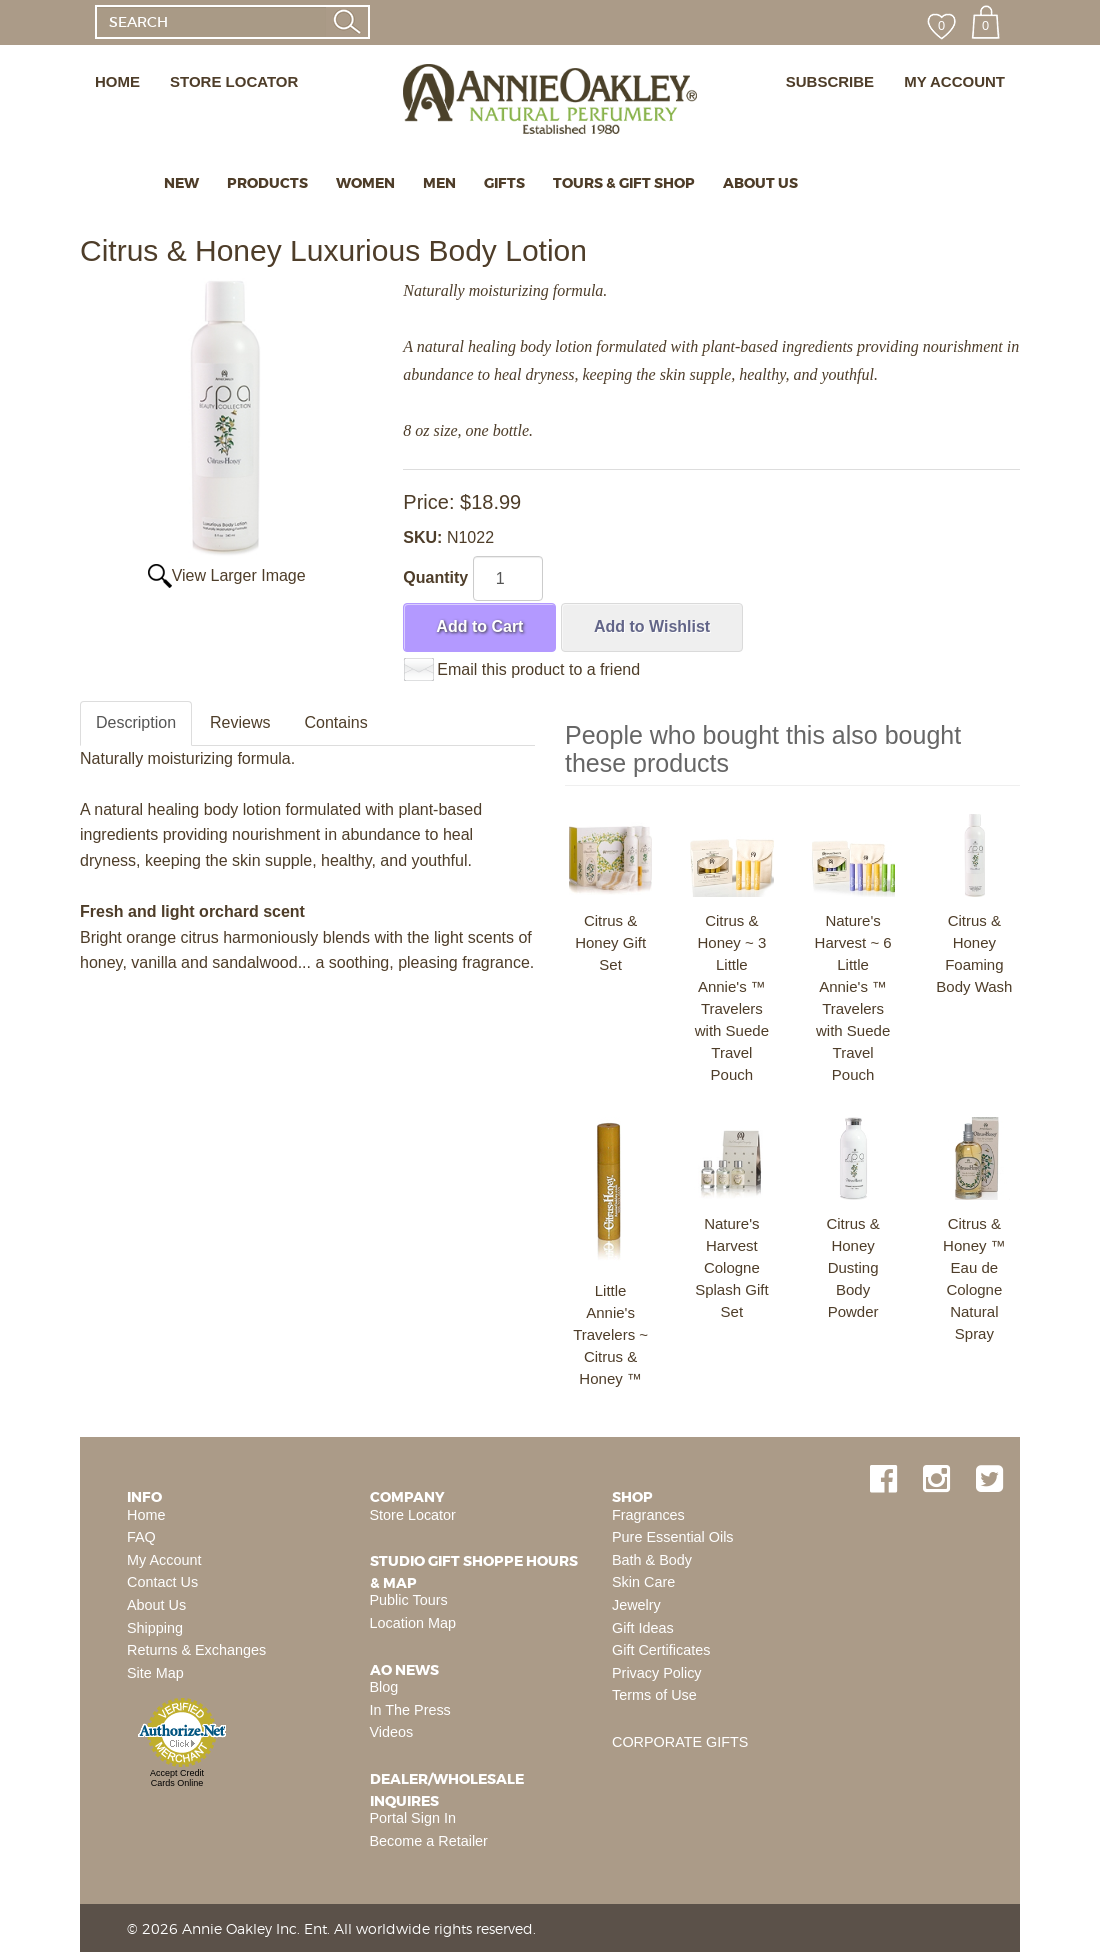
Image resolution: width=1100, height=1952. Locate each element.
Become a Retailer (429, 1841)
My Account (164, 1560)
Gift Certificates (661, 1650)
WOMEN (365, 183)
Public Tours (409, 1600)
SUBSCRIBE (830, 81)
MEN (439, 183)
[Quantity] (508, 578)
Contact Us (162, 1582)
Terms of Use (654, 1695)
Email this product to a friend (538, 669)
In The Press (410, 1710)
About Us (156, 1605)
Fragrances (648, 1515)
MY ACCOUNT (954, 81)
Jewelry (636, 1605)
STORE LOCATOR (234, 81)
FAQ (141, 1537)
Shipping (155, 1628)
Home (146, 1515)
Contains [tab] (336, 722)
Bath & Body (652, 1560)
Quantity (435, 577)
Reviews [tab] (240, 722)
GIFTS (504, 183)
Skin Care (643, 1582)
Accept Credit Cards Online (177, 1778)
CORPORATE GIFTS (680, 1742)
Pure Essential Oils (673, 1537)
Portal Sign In (413, 1818)
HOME (117, 81)
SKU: (425, 537)
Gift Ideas (643, 1628)
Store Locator (413, 1515)
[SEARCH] (210, 22)
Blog (384, 1687)
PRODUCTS (267, 183)
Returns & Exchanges (196, 1650)
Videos (392, 1732)
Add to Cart (479, 626)
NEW (181, 183)
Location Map (413, 1623)
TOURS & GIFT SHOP (624, 183)
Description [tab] (136, 722)
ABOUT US (760, 183)
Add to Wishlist (652, 626)
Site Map (155, 1673)
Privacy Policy (657, 1673)
